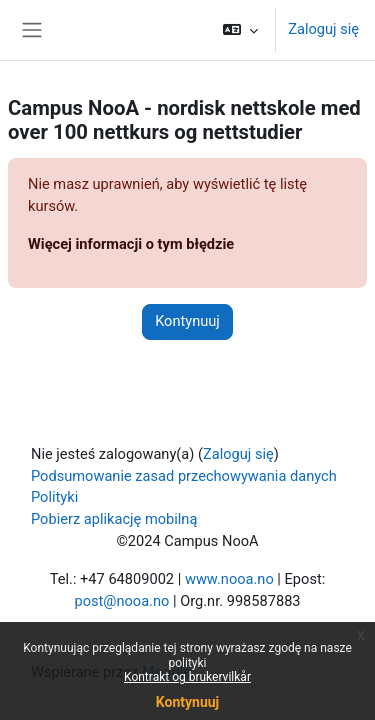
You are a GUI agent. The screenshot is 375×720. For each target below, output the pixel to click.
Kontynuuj (187, 702)
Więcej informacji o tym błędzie (131, 244)
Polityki (54, 497)
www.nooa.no (229, 579)
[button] (240, 30)
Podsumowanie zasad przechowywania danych (184, 476)
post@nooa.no (121, 601)
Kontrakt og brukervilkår (187, 677)
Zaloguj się (323, 29)
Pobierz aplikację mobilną (114, 519)
